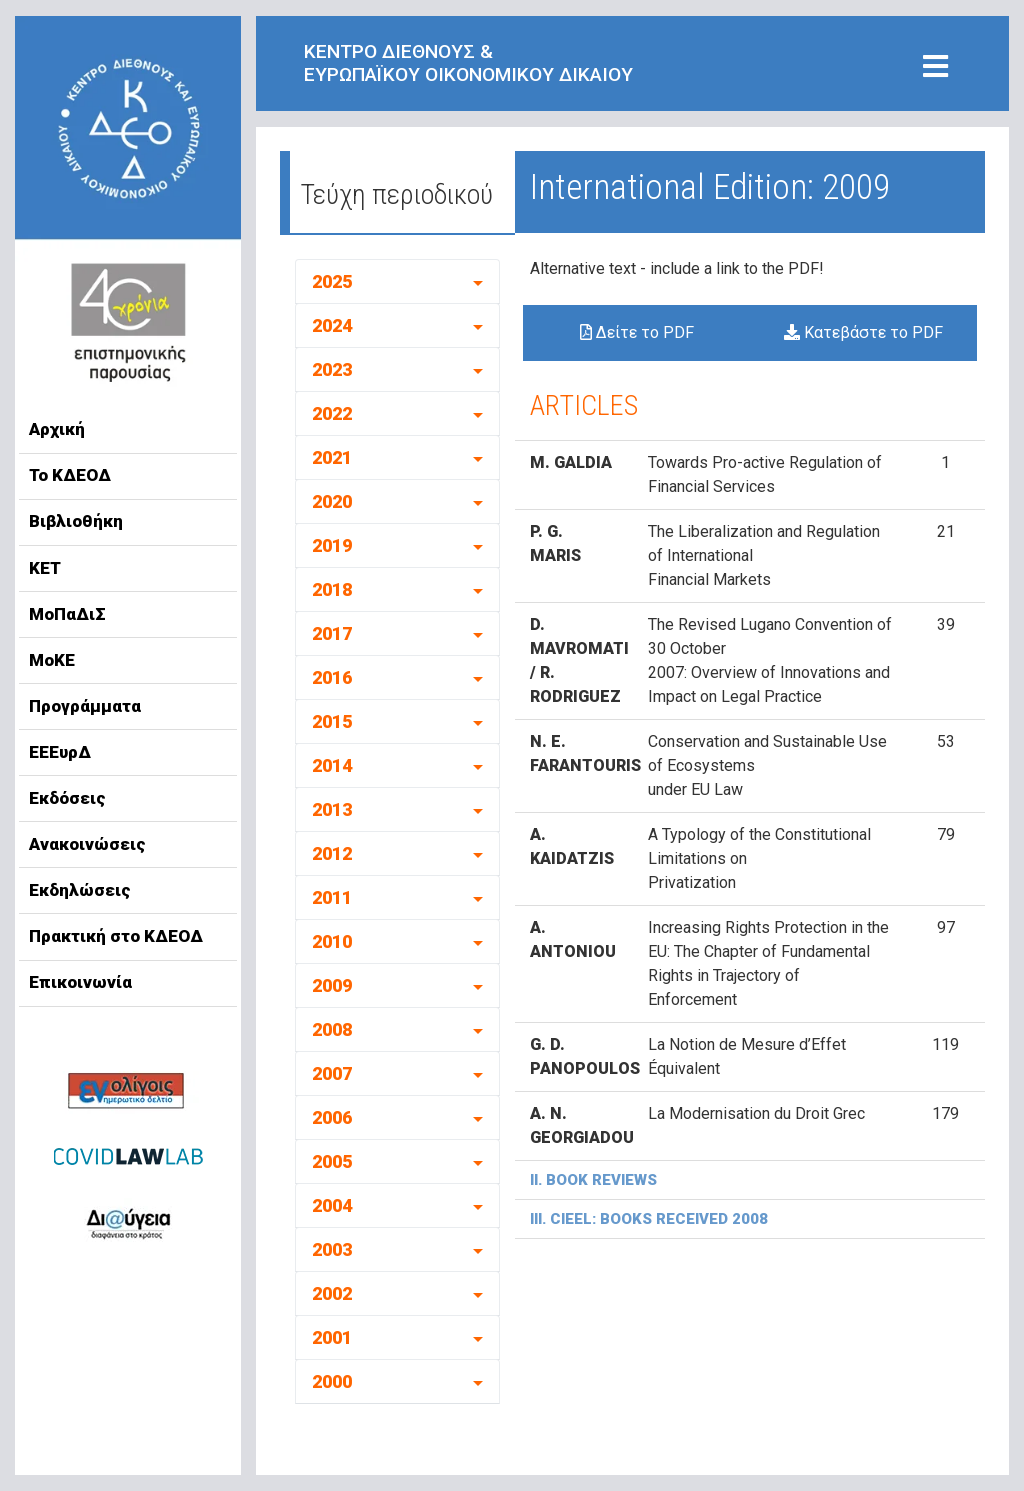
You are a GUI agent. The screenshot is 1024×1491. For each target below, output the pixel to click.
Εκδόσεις (67, 798)
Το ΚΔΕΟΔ (70, 475)
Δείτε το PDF (637, 332)
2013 (332, 809)
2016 (332, 677)
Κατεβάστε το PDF (863, 332)
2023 (332, 369)
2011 (332, 897)
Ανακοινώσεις (87, 844)
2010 (332, 941)
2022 (332, 413)
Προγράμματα (85, 706)
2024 (332, 325)
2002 (332, 1293)
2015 (332, 721)
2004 (332, 1205)
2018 (332, 589)
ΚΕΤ (45, 568)
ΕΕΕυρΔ (60, 752)
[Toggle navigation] (935, 67)
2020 (332, 501)
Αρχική (57, 429)
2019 (332, 545)
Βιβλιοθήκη (76, 521)
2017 (332, 633)
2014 (332, 765)
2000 (332, 1381)
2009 (332, 985)
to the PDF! (784, 268)
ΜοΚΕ (52, 660)
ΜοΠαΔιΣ (67, 614)
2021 (332, 457)
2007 (332, 1073)
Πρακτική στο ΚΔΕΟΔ (116, 936)
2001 (332, 1337)
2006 (332, 1117)
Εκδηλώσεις (80, 890)
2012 (332, 853)
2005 (332, 1161)
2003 (332, 1249)
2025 (332, 281)
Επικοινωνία (80, 982)
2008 (332, 1029)
